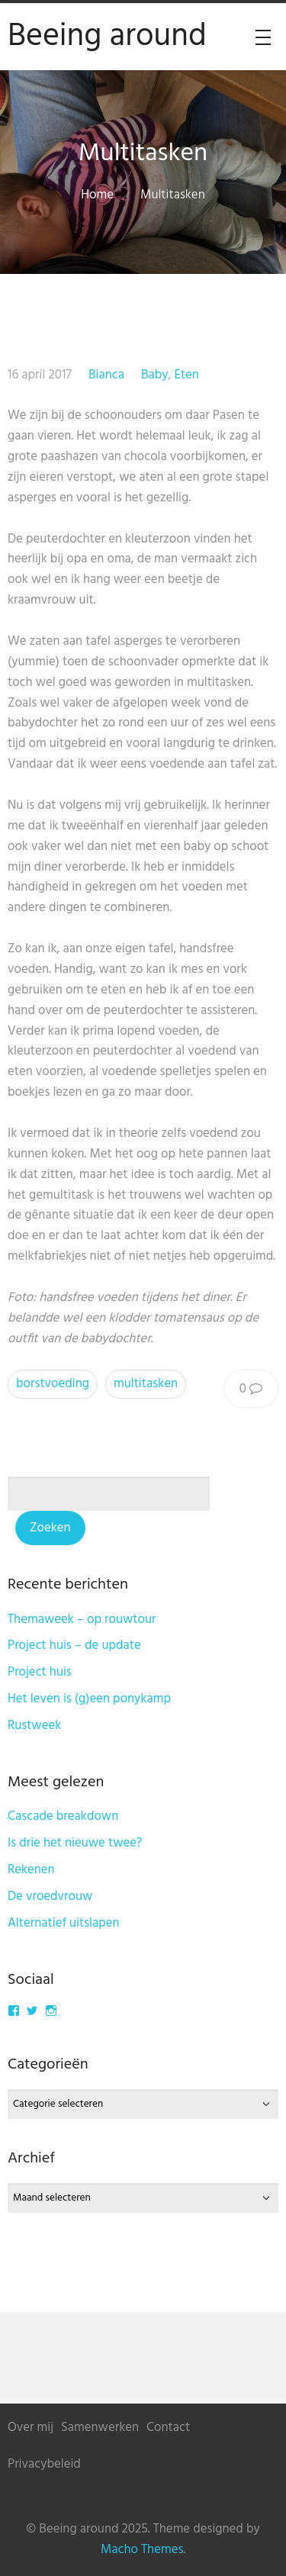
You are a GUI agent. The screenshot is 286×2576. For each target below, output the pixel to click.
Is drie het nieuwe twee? (75, 1843)
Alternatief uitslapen (64, 1923)
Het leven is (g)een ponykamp (89, 1699)
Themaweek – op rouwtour (82, 1619)
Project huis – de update (74, 1645)
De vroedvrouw (50, 1896)
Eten (186, 375)
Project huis (40, 1672)
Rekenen (31, 1870)
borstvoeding (52, 1383)
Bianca (106, 375)
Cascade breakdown (63, 1816)
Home (97, 195)
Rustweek (34, 1725)
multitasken (146, 1383)
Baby (155, 375)
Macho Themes (142, 2549)
